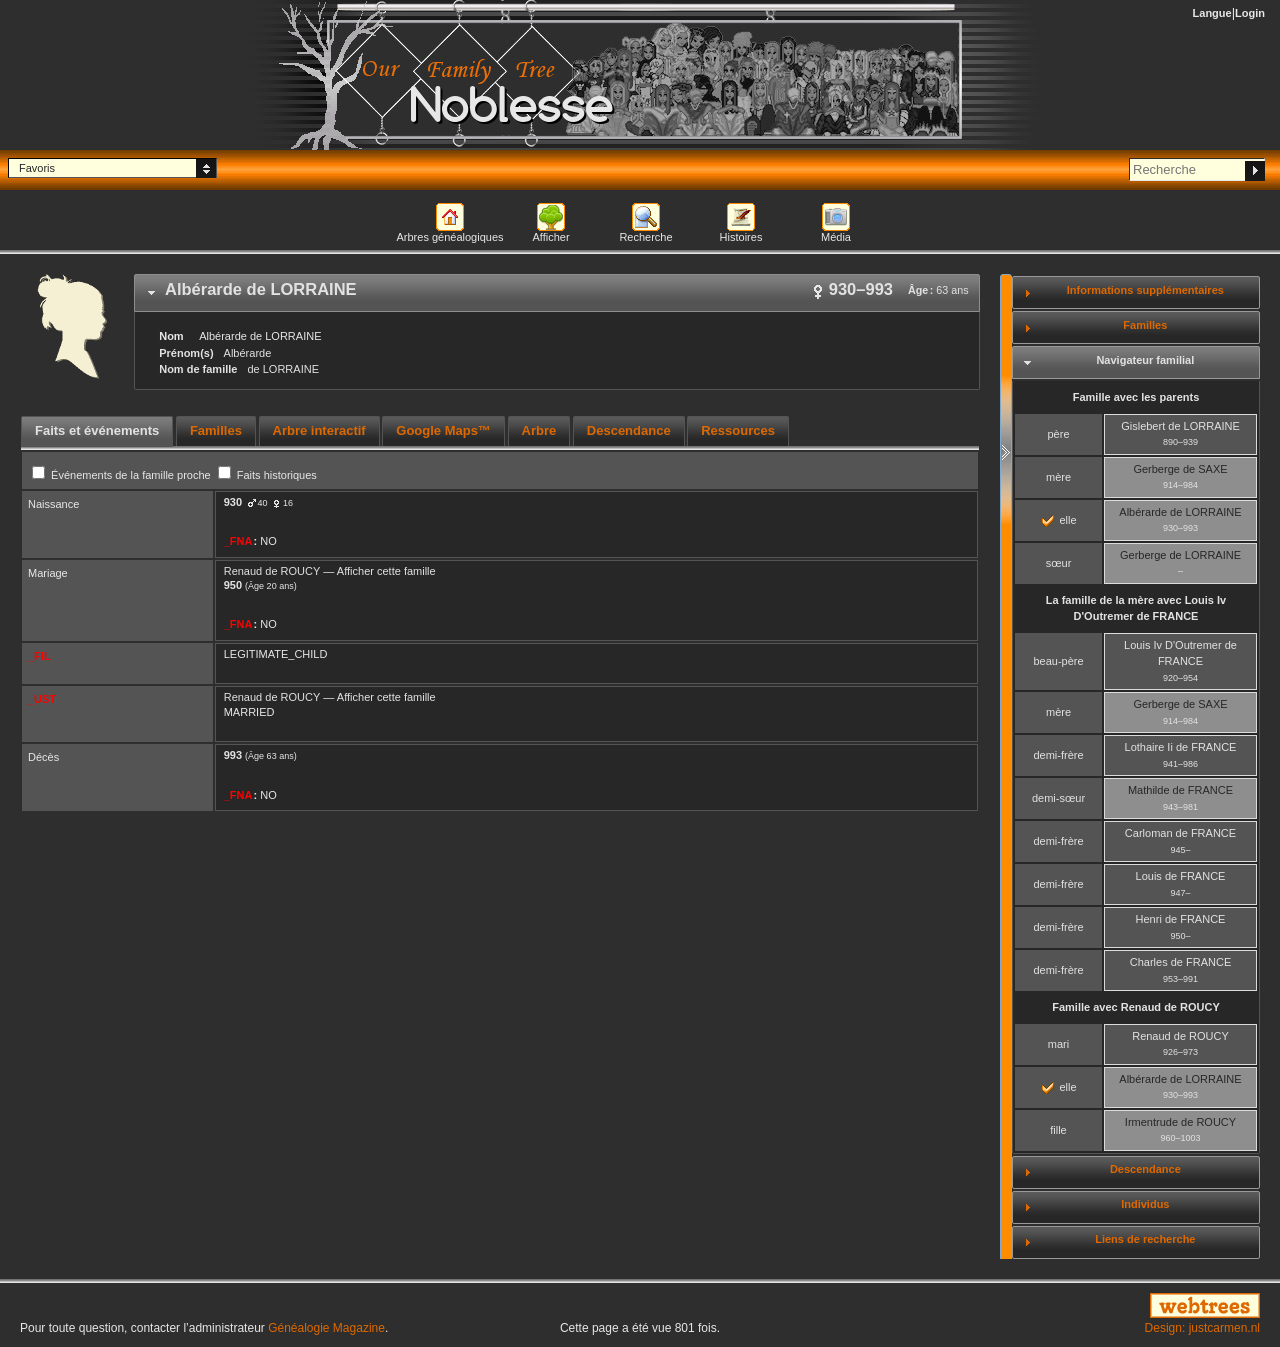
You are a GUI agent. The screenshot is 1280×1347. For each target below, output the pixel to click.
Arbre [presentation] (539, 430)
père (1058, 434)
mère (1058, 477)
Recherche (645, 237)
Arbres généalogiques (449, 237)
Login (1250, 13)
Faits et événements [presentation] (97, 430)
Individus (1145, 1204)
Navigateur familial (1145, 360)
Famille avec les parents (1136, 397)
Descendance (1145, 1169)
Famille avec (1136, 1007)
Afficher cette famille (386, 571)
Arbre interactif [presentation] (319, 430)
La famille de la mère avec (1136, 608)
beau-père (1058, 661)
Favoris (37, 168)
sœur (1059, 563)
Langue (1212, 13)
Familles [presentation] (216, 430)
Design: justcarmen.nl (1202, 1328)
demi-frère (1058, 755)
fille (1058, 1130)
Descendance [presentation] (629, 430)
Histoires (741, 237)
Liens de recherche (1145, 1239)
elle (1059, 520)
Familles (1145, 325)
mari (1058, 1044)
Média (836, 237)
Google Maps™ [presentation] (443, 430)
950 (233, 585)
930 (233, 502)
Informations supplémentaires (1145, 290)
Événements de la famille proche (123, 475)
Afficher (550, 237)
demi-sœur (1058, 798)
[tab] (557, 293)
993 (233, 755)
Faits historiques (267, 475)
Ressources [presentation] (738, 430)
